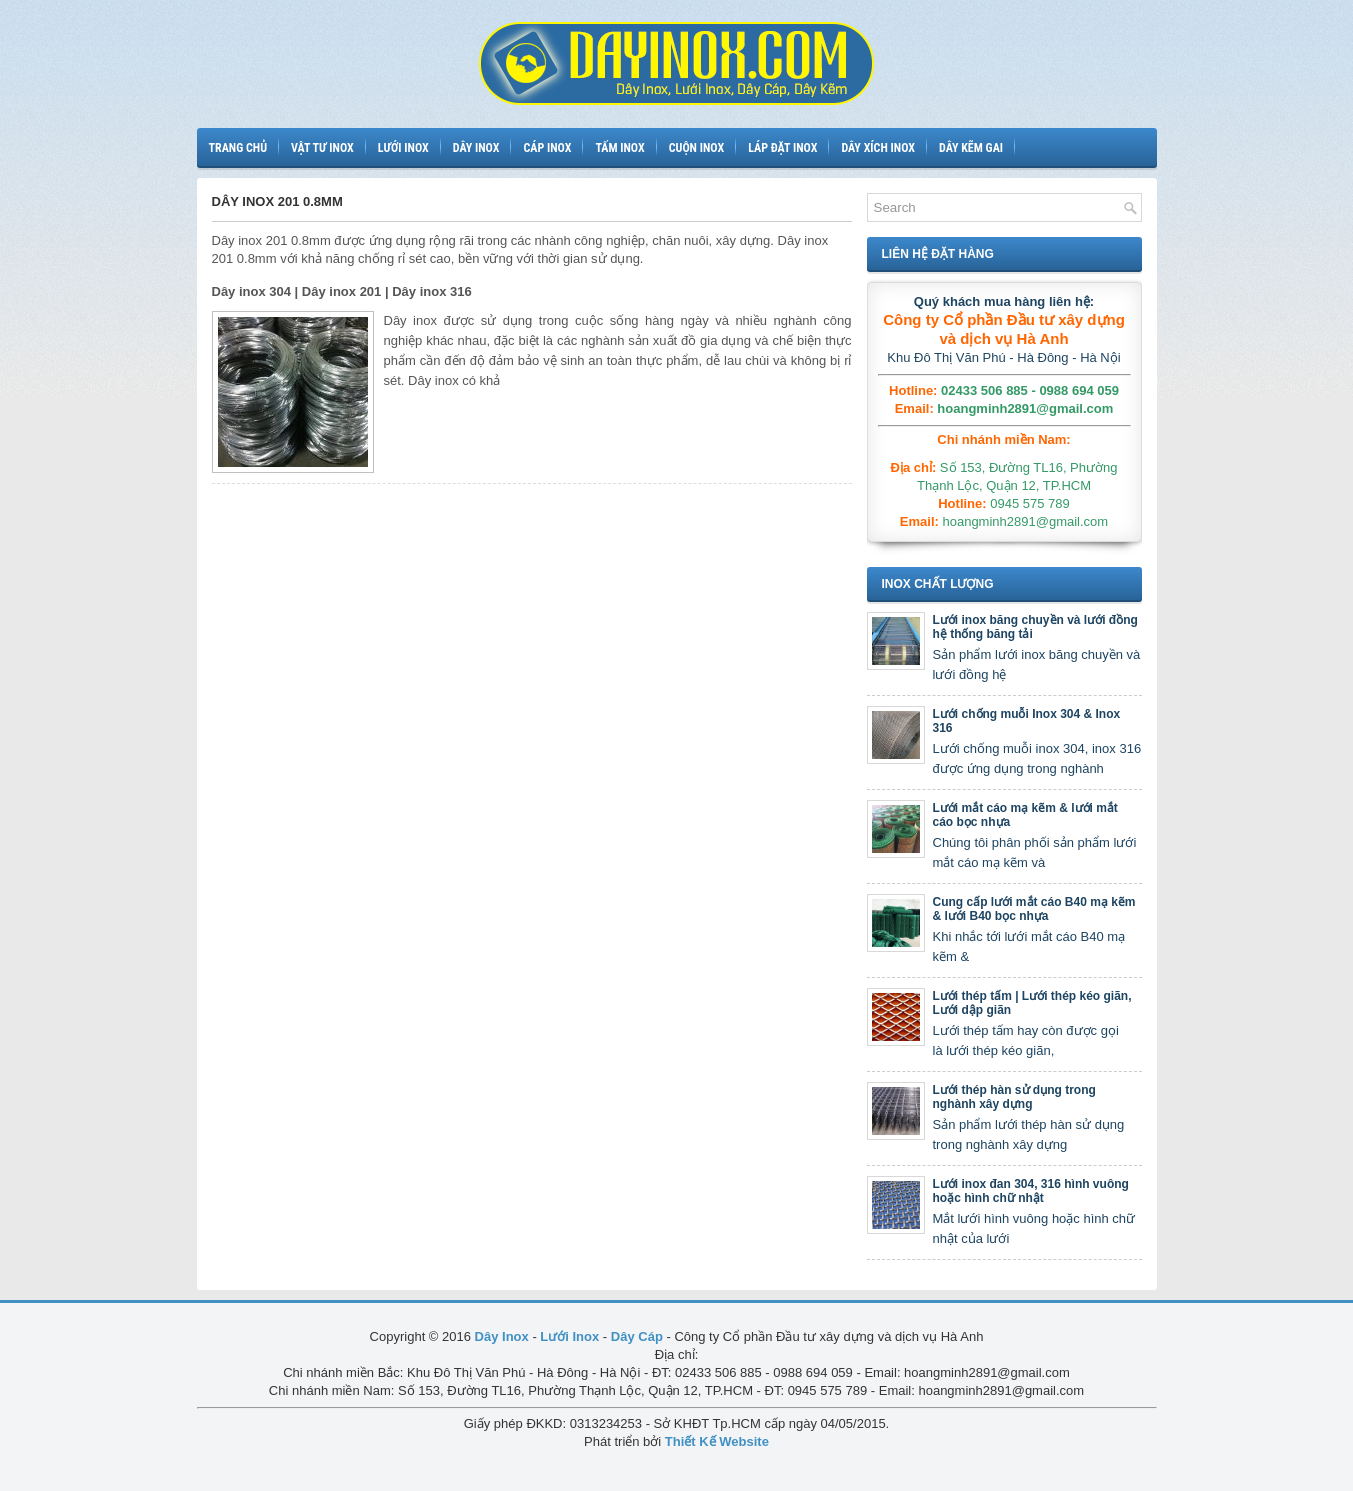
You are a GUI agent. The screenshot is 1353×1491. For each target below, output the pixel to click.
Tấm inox (619, 148)
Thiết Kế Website (717, 1441)
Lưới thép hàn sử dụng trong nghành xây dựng (1014, 1097)
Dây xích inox (878, 148)
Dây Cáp (637, 1336)
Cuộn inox (696, 148)
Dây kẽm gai (971, 148)
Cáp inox (547, 148)
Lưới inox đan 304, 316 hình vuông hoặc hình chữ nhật (1031, 1191)
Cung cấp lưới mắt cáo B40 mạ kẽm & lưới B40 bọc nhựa (1034, 909)
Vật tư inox (322, 148)
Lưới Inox (569, 1336)
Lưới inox (403, 148)
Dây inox (476, 148)
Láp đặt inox (782, 148)
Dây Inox (502, 1336)
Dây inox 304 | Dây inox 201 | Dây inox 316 (342, 291)
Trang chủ (238, 148)
